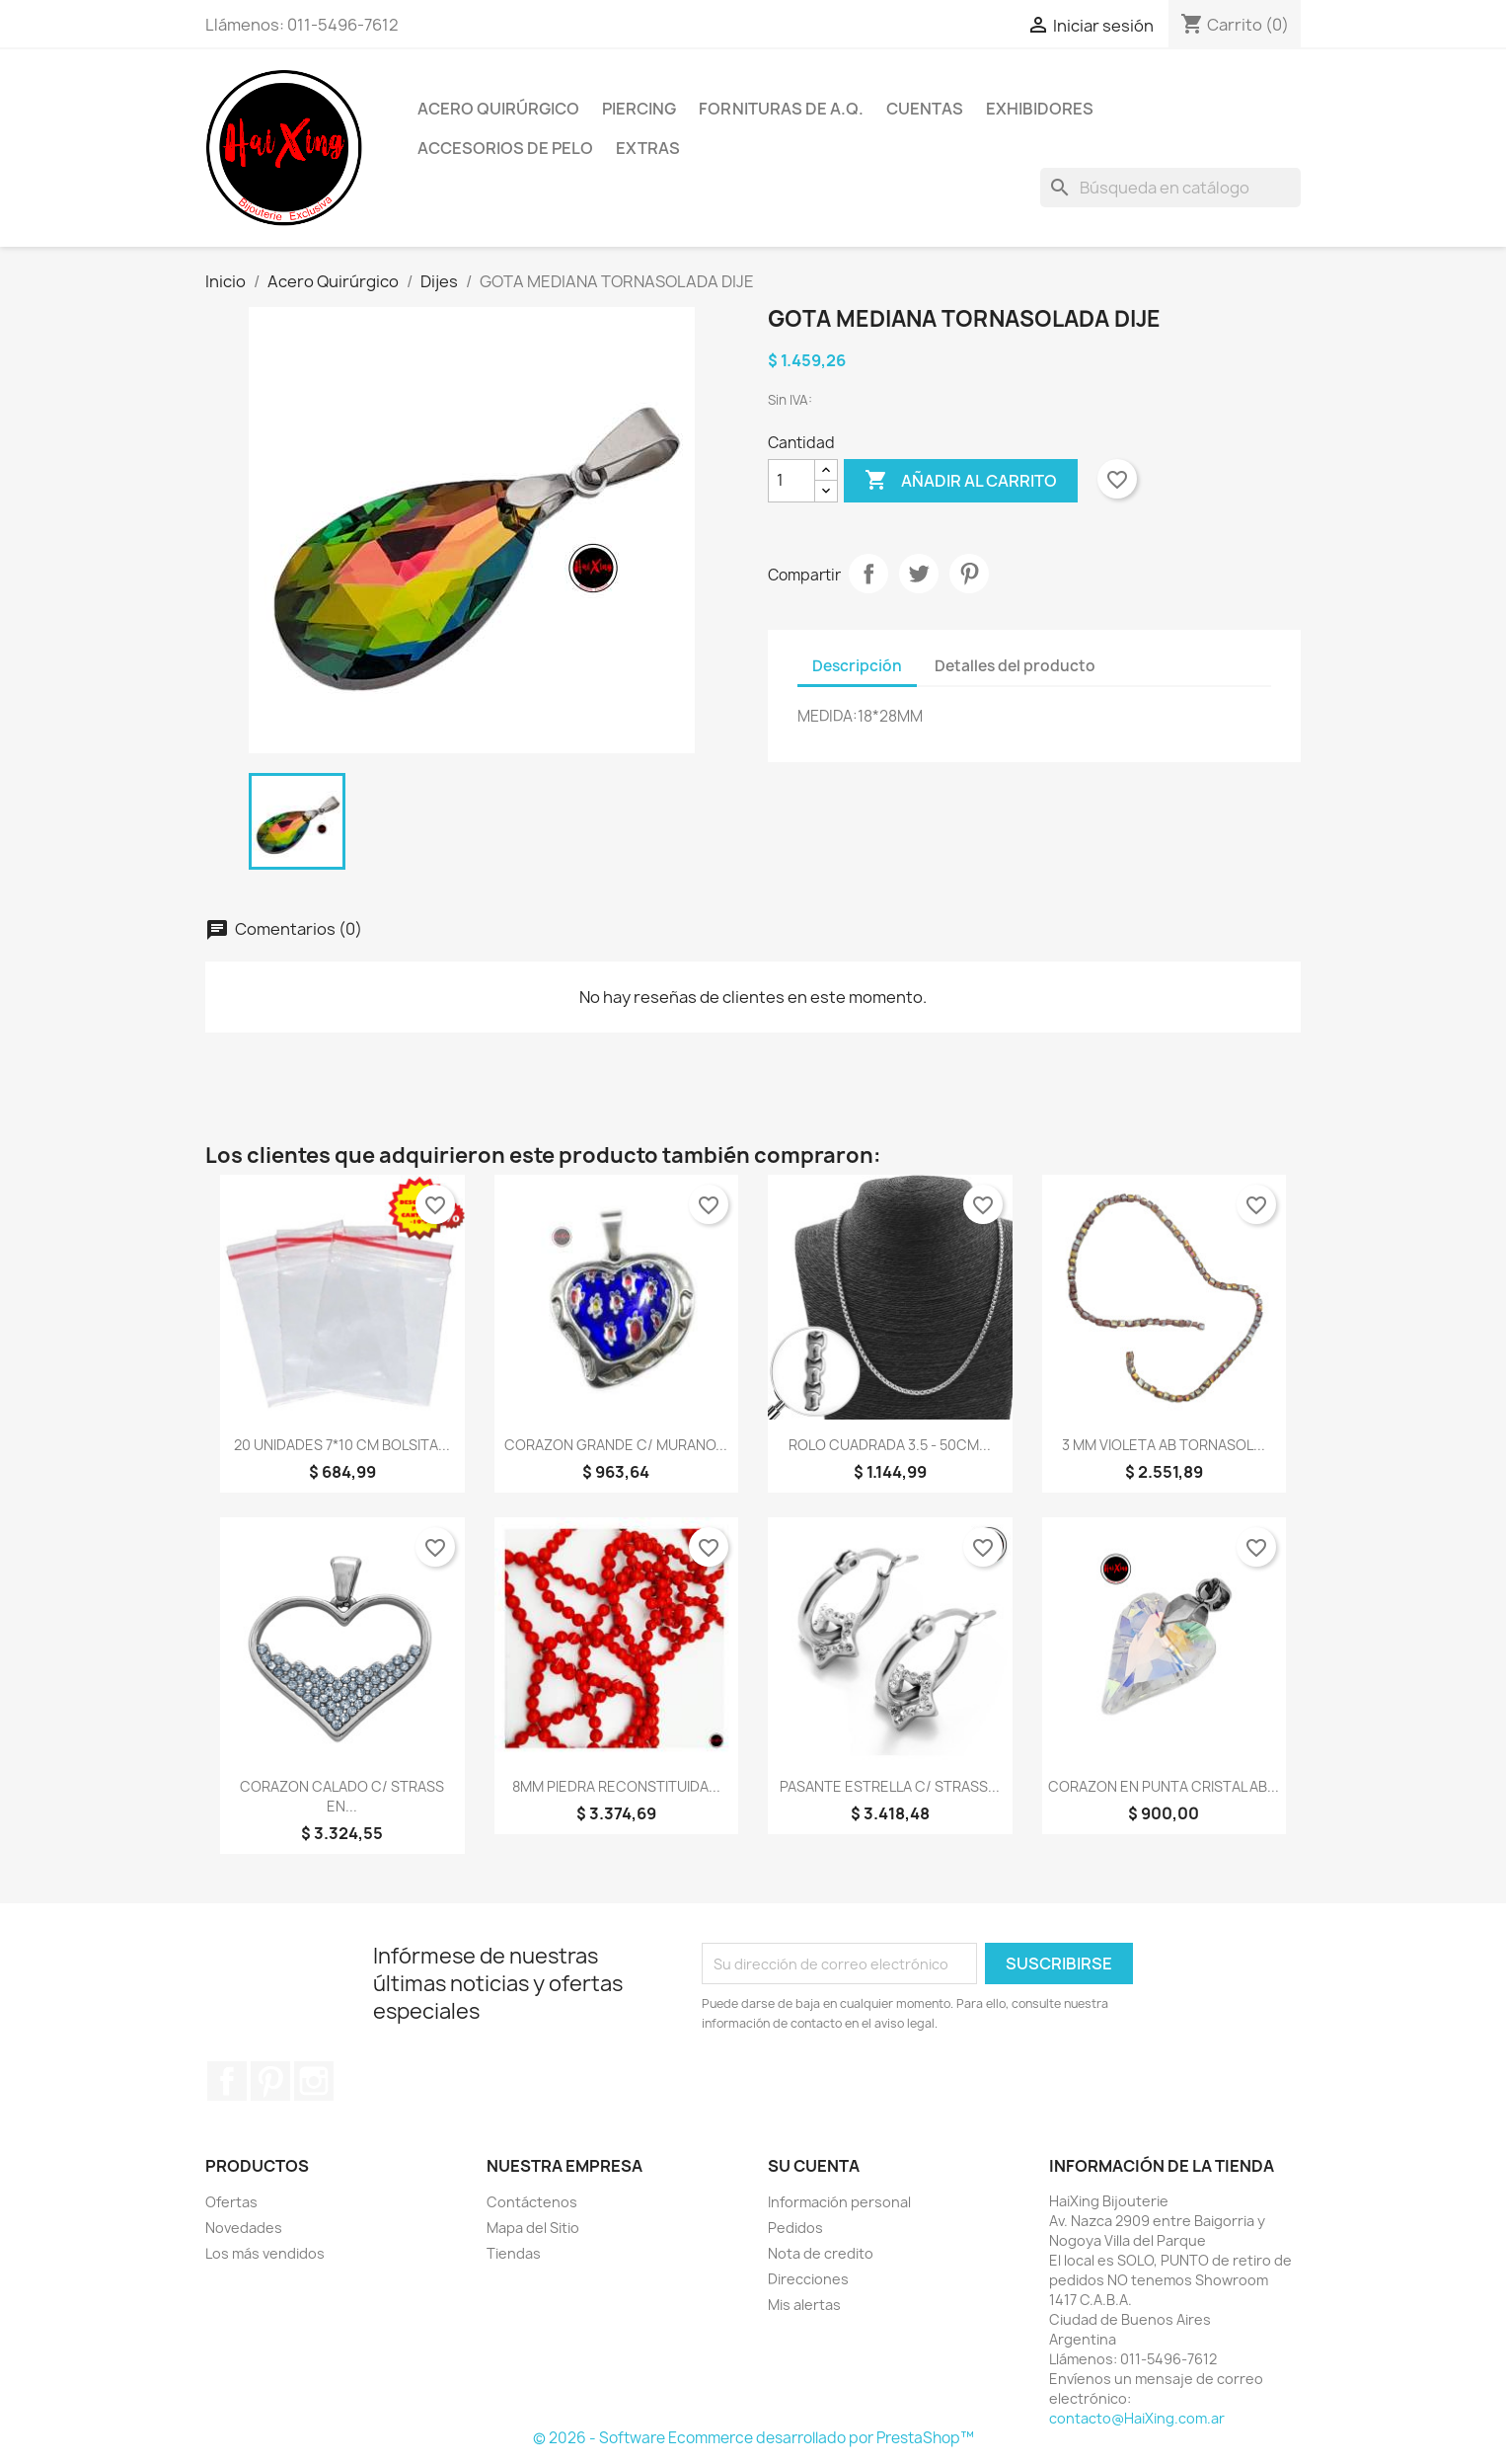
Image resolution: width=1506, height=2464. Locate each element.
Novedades (243, 2227)
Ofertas (231, 2202)
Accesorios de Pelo (505, 148)
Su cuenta (814, 2166)
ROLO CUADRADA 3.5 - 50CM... (890, 1444)
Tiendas (514, 2253)
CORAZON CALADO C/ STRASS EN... (342, 1796)
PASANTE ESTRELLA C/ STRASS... (890, 1786)
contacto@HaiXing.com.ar (1137, 2418)
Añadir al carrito (961, 481)
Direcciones (808, 2279)
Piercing (639, 108)
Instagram (314, 2081)
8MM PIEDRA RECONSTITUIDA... (616, 1786)
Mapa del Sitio (533, 2227)
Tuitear (919, 573)
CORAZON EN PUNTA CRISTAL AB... (1163, 1786)
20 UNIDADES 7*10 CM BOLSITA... (342, 1444)
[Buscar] (1170, 187)
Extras (648, 148)
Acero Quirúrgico (498, 108)
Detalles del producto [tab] (1015, 665)
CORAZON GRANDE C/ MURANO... (615, 1444)
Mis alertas (804, 2304)
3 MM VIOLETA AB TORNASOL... (1163, 1444)
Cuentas (924, 108)
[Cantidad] (791, 480)
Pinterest (969, 573)
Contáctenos (532, 2202)
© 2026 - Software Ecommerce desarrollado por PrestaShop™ (753, 2437)
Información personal (839, 2202)
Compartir (868, 573)
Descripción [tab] (857, 665)
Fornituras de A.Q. (781, 108)
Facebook (227, 2081)
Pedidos (795, 2227)
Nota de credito (820, 2253)
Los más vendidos (265, 2253)
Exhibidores (1039, 108)
